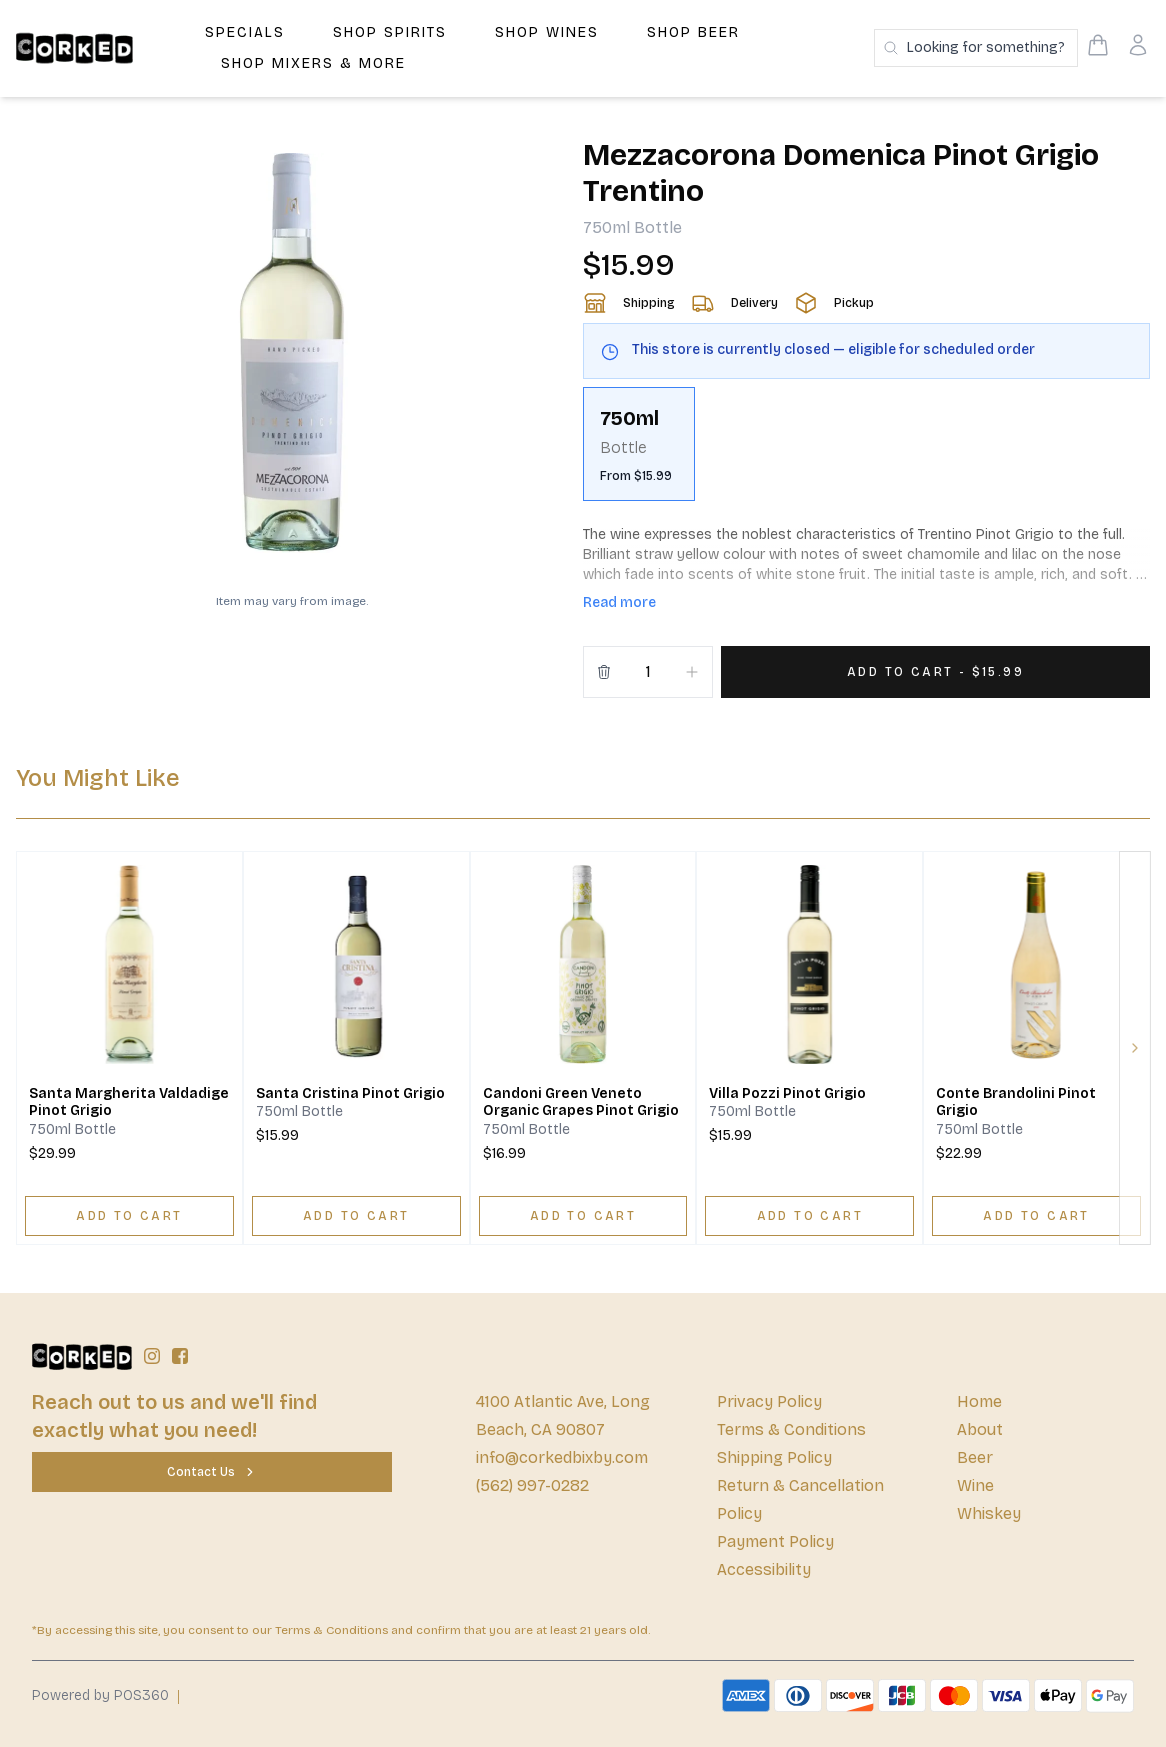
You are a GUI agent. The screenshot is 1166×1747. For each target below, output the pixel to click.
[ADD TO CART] (129, 1216)
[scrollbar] (866, 452)
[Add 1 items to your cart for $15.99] (935, 672)
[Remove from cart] (604, 672)
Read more (619, 602)
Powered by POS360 (100, 1695)
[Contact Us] (212, 1472)
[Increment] (692, 672)
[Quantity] (648, 672)
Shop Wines (547, 32)
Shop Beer (693, 32)
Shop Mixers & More (313, 63)
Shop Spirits (390, 32)
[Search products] (976, 48)
